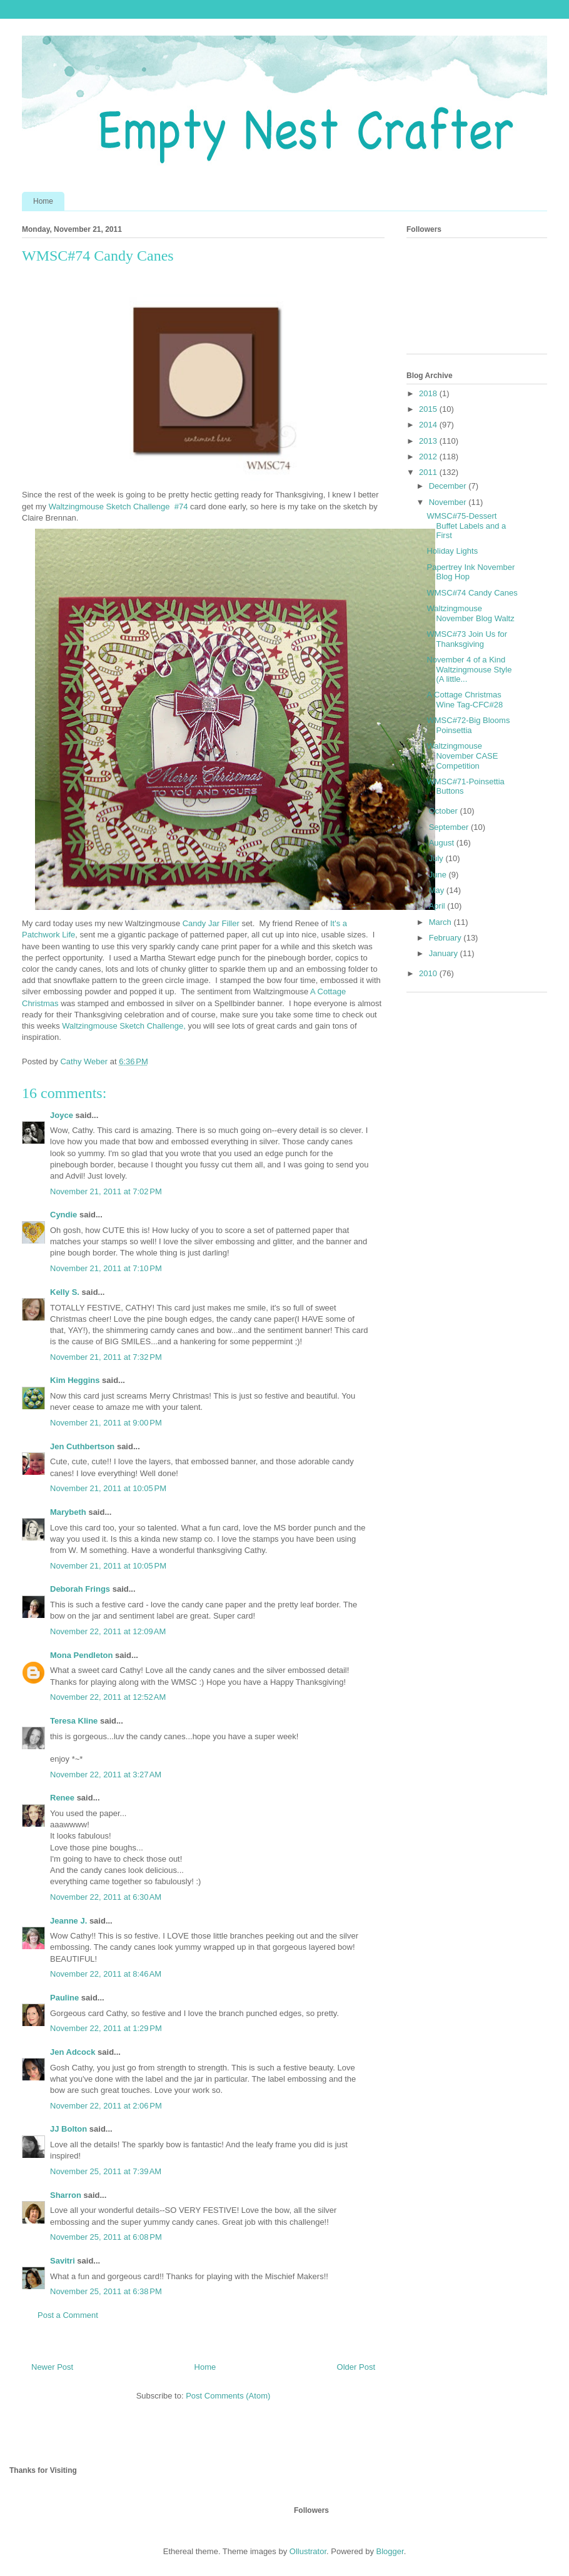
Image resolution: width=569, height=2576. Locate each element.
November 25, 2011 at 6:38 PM (106, 2291)
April (438, 906)
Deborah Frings (80, 1589)
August (442, 842)
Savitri (62, 2260)
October (444, 811)
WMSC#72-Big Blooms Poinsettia (468, 725)
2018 (429, 393)
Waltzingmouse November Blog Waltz (470, 613)
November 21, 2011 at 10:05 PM (108, 1488)
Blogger (390, 2551)
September (450, 827)
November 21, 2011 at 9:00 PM (106, 1422)
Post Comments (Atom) (228, 2395)
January (444, 953)
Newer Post (52, 2367)
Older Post (356, 2367)
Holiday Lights (452, 551)
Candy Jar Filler (211, 923)
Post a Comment (68, 2315)
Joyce (61, 1115)
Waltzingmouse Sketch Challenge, (124, 1026)
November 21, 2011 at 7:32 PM (106, 1357)
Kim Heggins (74, 1380)
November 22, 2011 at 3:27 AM (105, 1774)
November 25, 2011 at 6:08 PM (106, 2237)
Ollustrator (308, 2551)
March (441, 922)
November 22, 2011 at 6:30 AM (105, 1897)
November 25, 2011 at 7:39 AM (105, 2171)
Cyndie (63, 1214)
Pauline (64, 1997)
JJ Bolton (68, 2129)
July (437, 858)
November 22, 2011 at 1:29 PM (106, 2028)
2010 (429, 973)
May (437, 890)
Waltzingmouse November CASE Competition (462, 755)
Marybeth (68, 1512)
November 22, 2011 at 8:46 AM (105, 1974)
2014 (429, 424)
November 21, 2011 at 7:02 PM (106, 1191)
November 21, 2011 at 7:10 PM (106, 1268)
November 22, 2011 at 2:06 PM (106, 2105)
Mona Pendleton (81, 1655)
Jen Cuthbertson (82, 1446)
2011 (429, 472)
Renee (62, 1797)
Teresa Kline (74, 1720)
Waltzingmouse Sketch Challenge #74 (118, 506)
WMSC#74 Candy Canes (471, 592)
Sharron (65, 2195)
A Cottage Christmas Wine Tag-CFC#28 (464, 699)
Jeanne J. (69, 1920)
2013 (429, 441)
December (449, 486)
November (449, 502)
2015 (429, 409)
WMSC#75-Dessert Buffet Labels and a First (466, 525)
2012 (429, 456)
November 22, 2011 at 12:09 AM (108, 1631)
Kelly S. (64, 1292)
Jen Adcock (73, 2052)
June (439, 874)
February (446, 937)
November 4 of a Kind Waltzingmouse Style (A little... (468, 669)
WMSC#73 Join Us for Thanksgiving (466, 639)
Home (43, 201)
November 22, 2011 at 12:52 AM (108, 1697)
